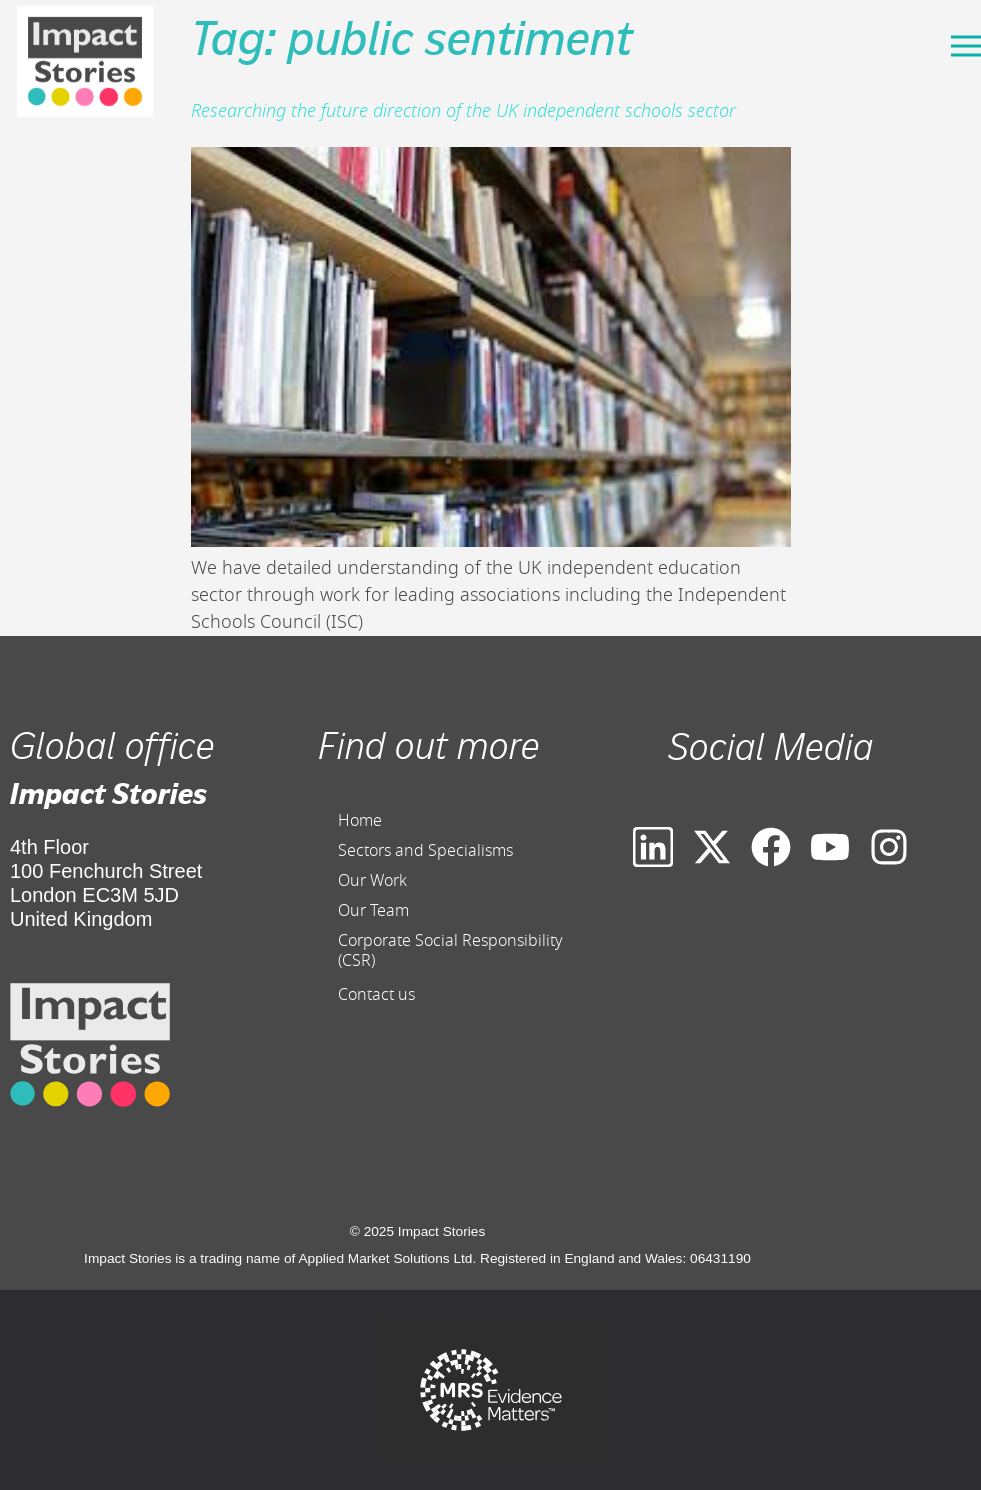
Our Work (372, 881)
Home (360, 821)
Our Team (373, 911)
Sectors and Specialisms (425, 851)
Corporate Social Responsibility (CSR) (450, 951)
